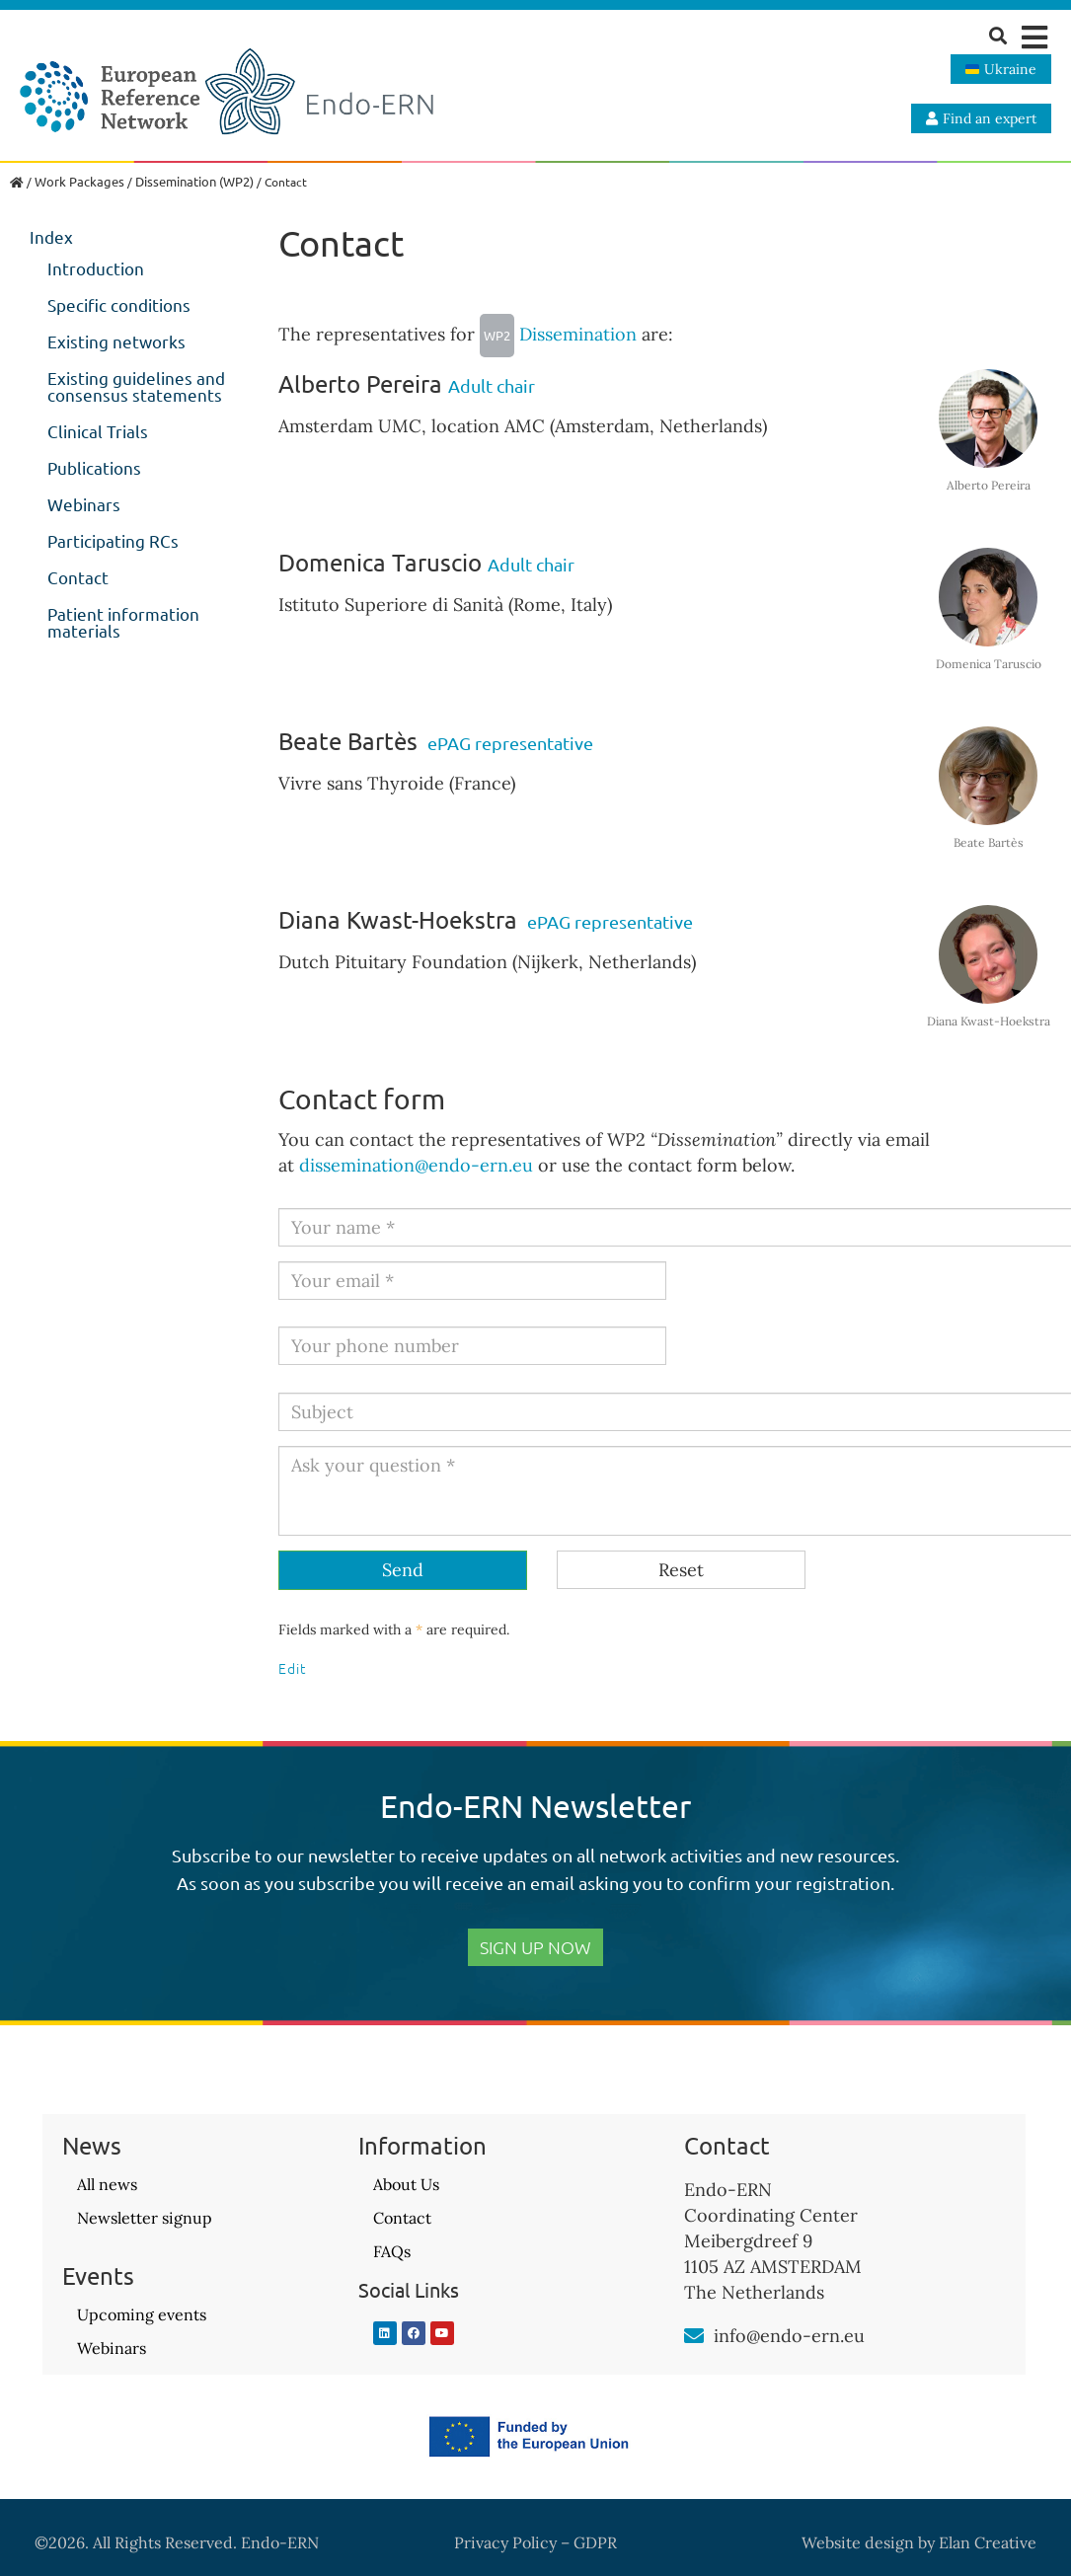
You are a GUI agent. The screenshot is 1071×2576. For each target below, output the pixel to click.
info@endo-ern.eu (789, 2335)
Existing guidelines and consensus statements (136, 386)
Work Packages (79, 181)
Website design (858, 2542)
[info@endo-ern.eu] (694, 2336)
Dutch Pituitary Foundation (392, 961)
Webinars (83, 503)
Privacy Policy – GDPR (535, 2542)
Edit (292, 1668)
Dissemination (558, 334)
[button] (1034, 37)
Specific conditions (119, 304)
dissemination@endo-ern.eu (416, 1165)
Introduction (95, 268)
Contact (78, 577)
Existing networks (116, 341)
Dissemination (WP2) (194, 181)
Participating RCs (113, 540)
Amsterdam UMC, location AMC (411, 426)
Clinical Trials (97, 430)
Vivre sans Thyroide (361, 783)
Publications (94, 467)
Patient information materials (123, 622)
